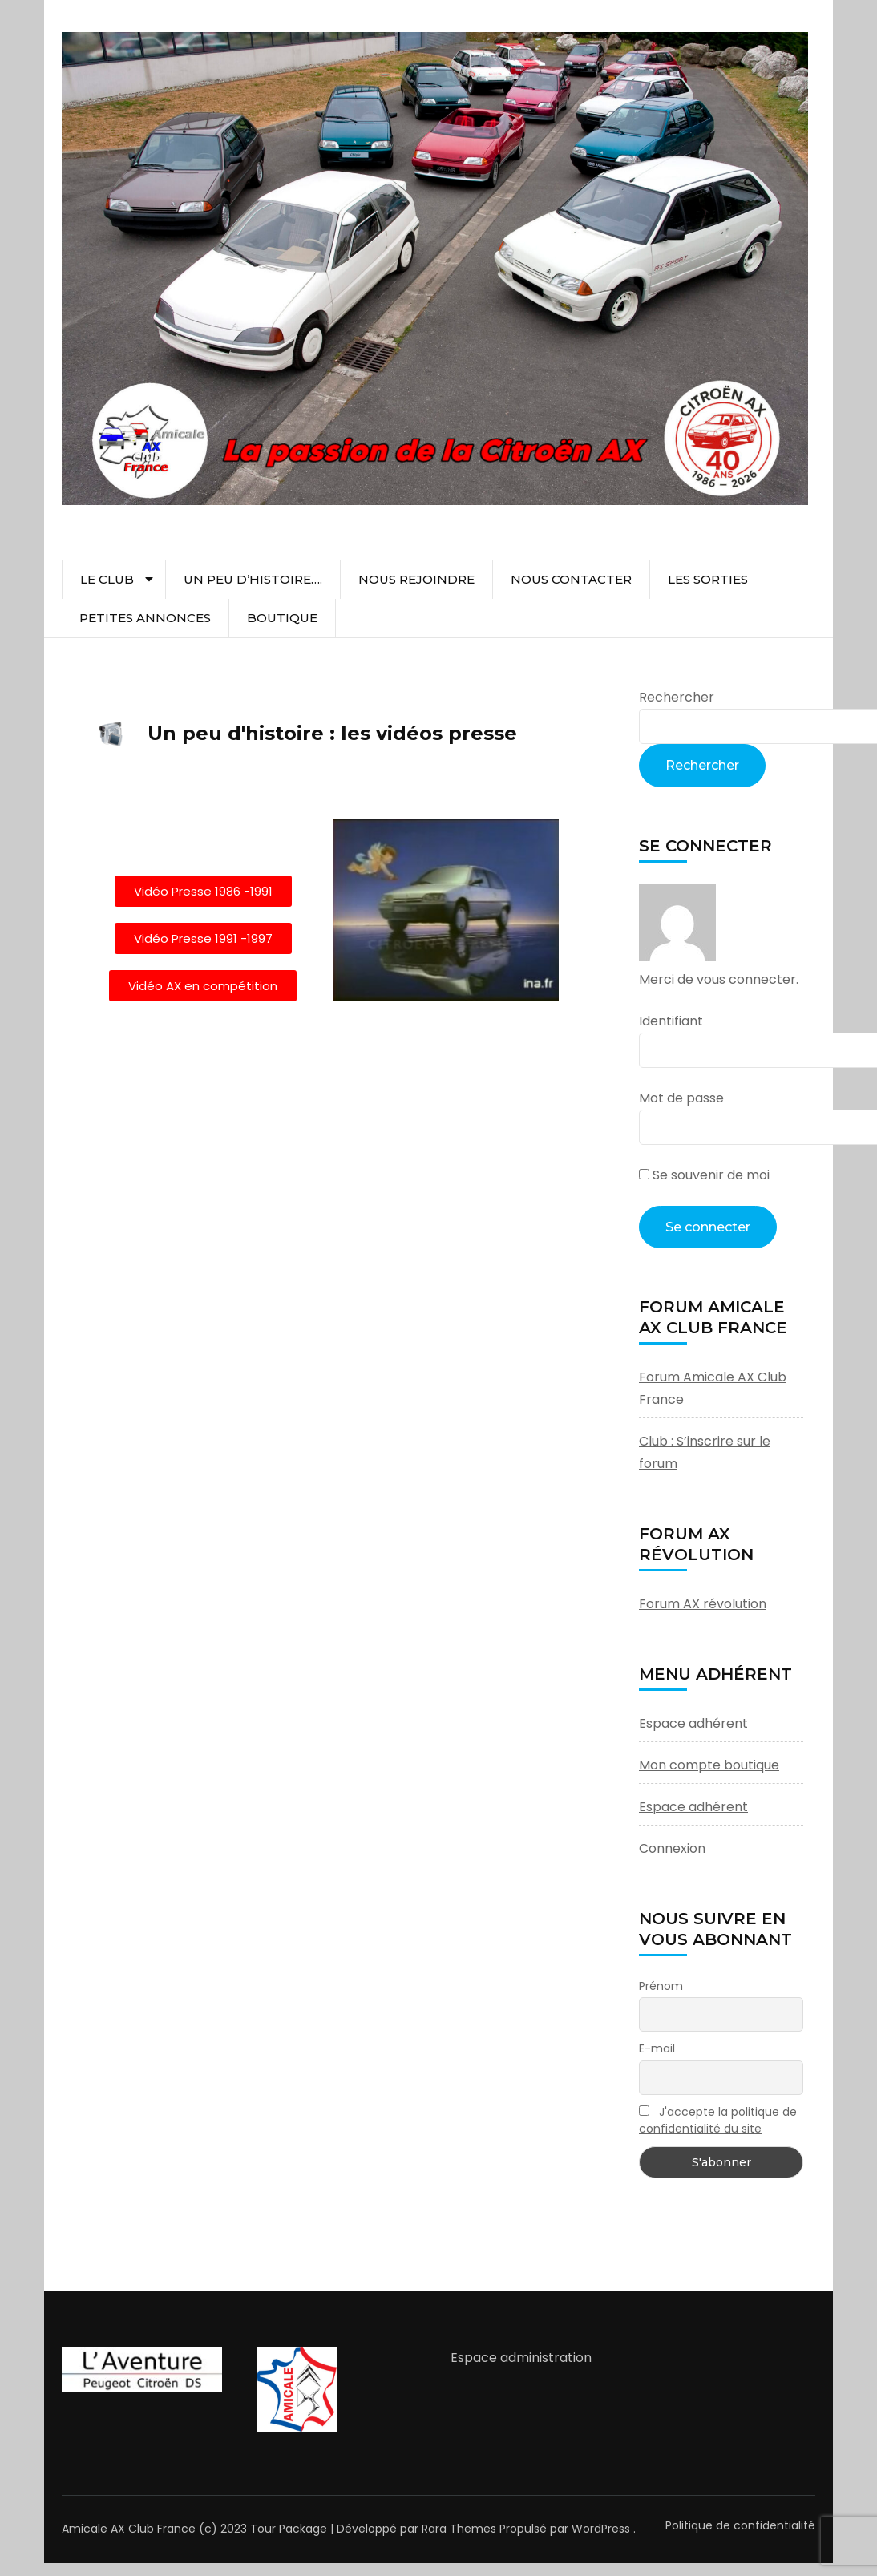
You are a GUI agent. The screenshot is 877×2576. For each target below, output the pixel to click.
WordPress (601, 2529)
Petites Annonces (145, 617)
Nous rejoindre (416, 579)
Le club (107, 579)
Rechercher (676, 697)
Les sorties (708, 579)
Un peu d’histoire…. (253, 579)
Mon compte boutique (709, 1765)
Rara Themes (459, 2529)
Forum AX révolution (702, 1604)
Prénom (661, 1986)
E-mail (657, 2048)
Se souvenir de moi (704, 1175)
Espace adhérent (693, 1723)
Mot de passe (681, 1098)
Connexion (672, 1848)
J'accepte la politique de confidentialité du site (718, 2120)
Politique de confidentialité (740, 2525)
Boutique (282, 617)
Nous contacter (571, 579)
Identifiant (671, 1021)
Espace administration (521, 2357)
